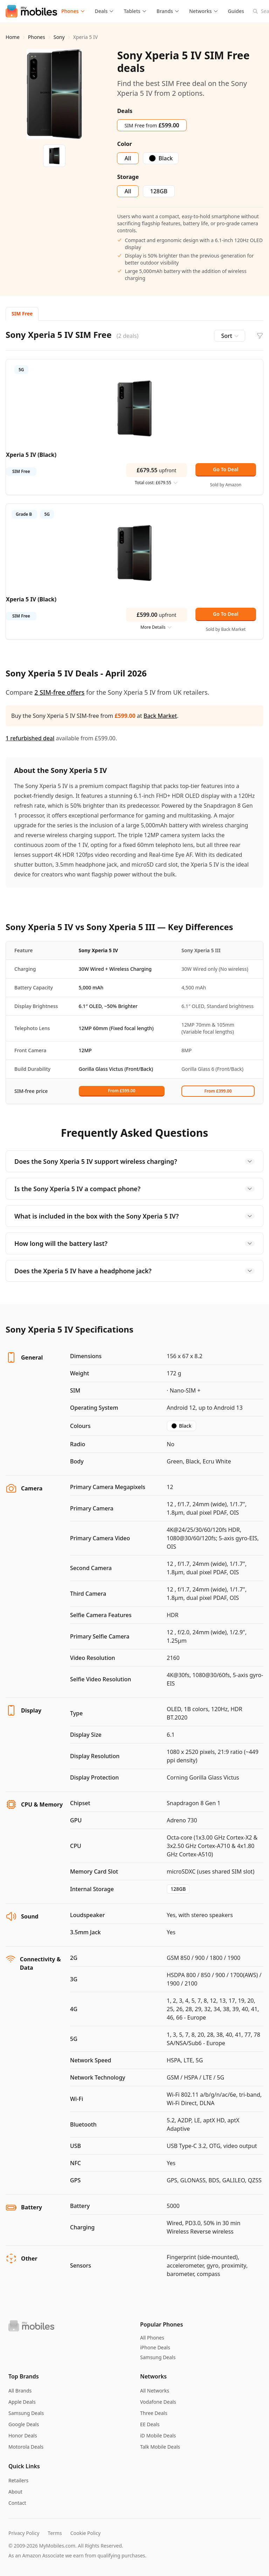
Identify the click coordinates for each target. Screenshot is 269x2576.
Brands (168, 11)
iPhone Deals (155, 2347)
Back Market (160, 716)
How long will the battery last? (134, 1243)
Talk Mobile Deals (160, 2446)
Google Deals (23, 2424)
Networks (203, 11)
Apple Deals (22, 2401)
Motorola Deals (25, 2446)
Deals (104, 11)
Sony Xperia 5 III (201, 950)
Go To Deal (225, 469)
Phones (73, 11)
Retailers (18, 2480)
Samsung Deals (157, 2357)
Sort (230, 336)
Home (13, 37)
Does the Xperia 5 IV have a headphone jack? (134, 1271)
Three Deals (153, 2413)
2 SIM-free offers (59, 692)
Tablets (135, 11)
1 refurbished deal (30, 738)
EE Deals (150, 2424)
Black (181, 1425)
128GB (178, 1889)
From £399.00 (218, 1091)
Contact (17, 2503)
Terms (55, 2533)
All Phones (152, 2337)
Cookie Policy (85, 2533)
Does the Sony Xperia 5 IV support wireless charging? (134, 1161)
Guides (236, 11)
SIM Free (22, 313)
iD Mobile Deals (158, 2435)
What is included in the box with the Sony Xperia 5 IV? (134, 1216)
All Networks (154, 2390)
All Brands (20, 2390)
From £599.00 (121, 1091)
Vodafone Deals (158, 2401)
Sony (59, 37)
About (15, 2491)
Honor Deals (22, 2435)
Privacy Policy (23, 2533)
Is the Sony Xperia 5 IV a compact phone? (134, 1188)
